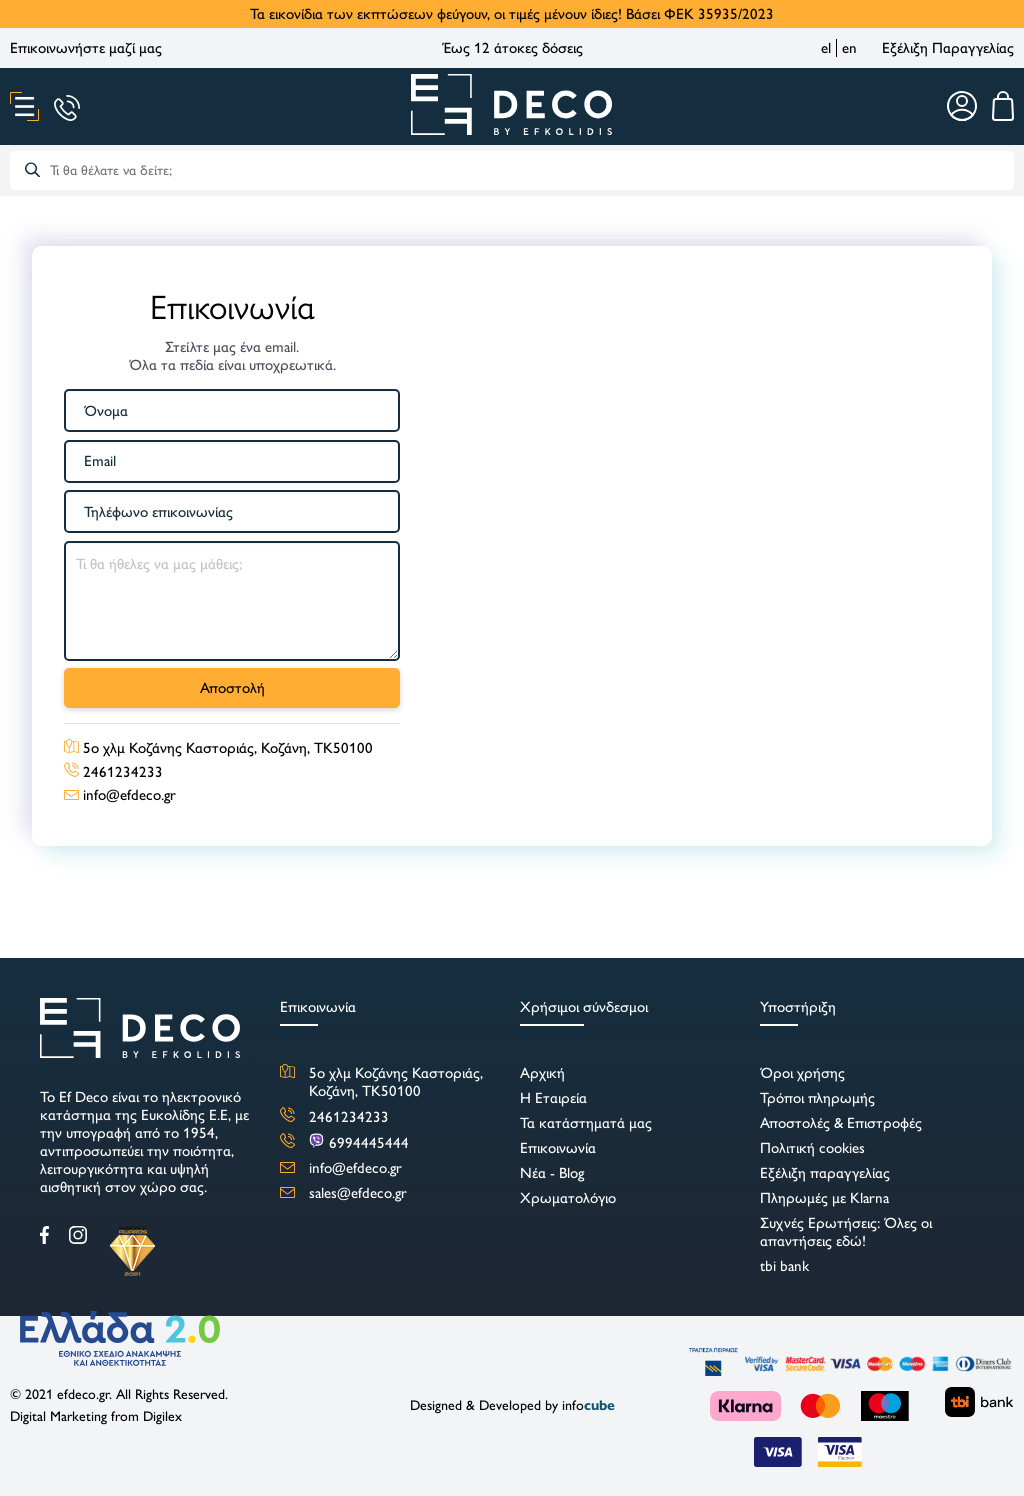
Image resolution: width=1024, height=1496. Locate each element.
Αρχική (542, 1073)
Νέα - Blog (552, 1173)
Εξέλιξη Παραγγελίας (948, 48)
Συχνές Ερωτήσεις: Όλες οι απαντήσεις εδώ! (846, 1232)
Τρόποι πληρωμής (817, 1098)
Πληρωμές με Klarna (824, 1198)
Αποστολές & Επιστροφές (841, 1123)
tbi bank (784, 1266)
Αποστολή (232, 688)
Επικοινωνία (558, 1148)
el (826, 48)
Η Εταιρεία (553, 1098)
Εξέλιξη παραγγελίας (825, 1173)
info (588, 1405)
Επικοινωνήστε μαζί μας (86, 48)
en (849, 48)
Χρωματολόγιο (568, 1198)
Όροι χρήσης (802, 1073)
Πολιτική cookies (812, 1148)
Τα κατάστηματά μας (586, 1123)
